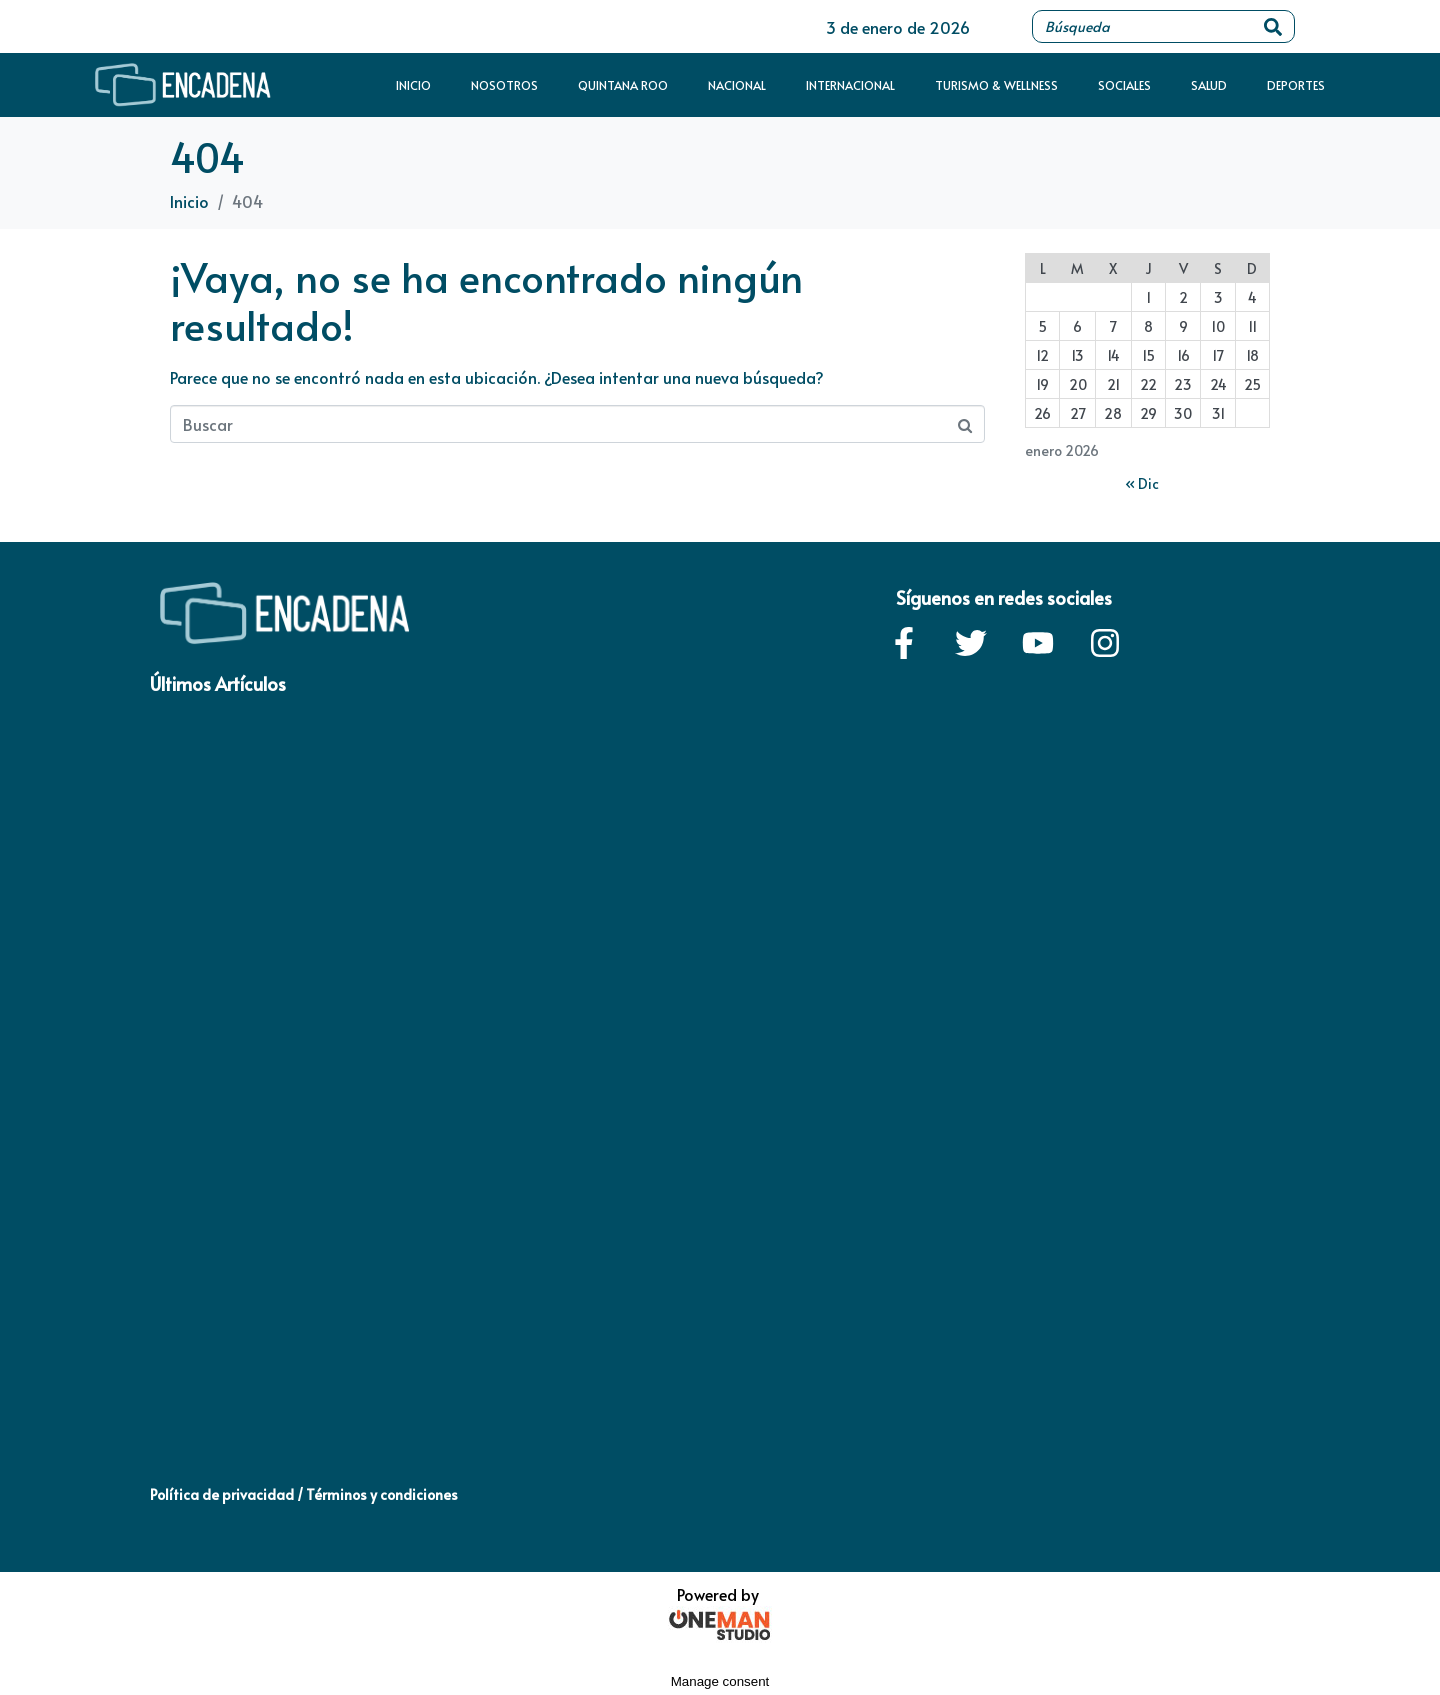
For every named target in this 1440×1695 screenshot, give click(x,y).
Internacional (850, 85)
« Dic (1142, 483)
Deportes (1296, 85)
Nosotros (504, 85)
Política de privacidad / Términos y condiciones (304, 1494)
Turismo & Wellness (996, 85)
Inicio (413, 85)
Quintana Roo (623, 85)
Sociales (1124, 85)
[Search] (1273, 26)
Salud (1209, 85)
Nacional (737, 85)
